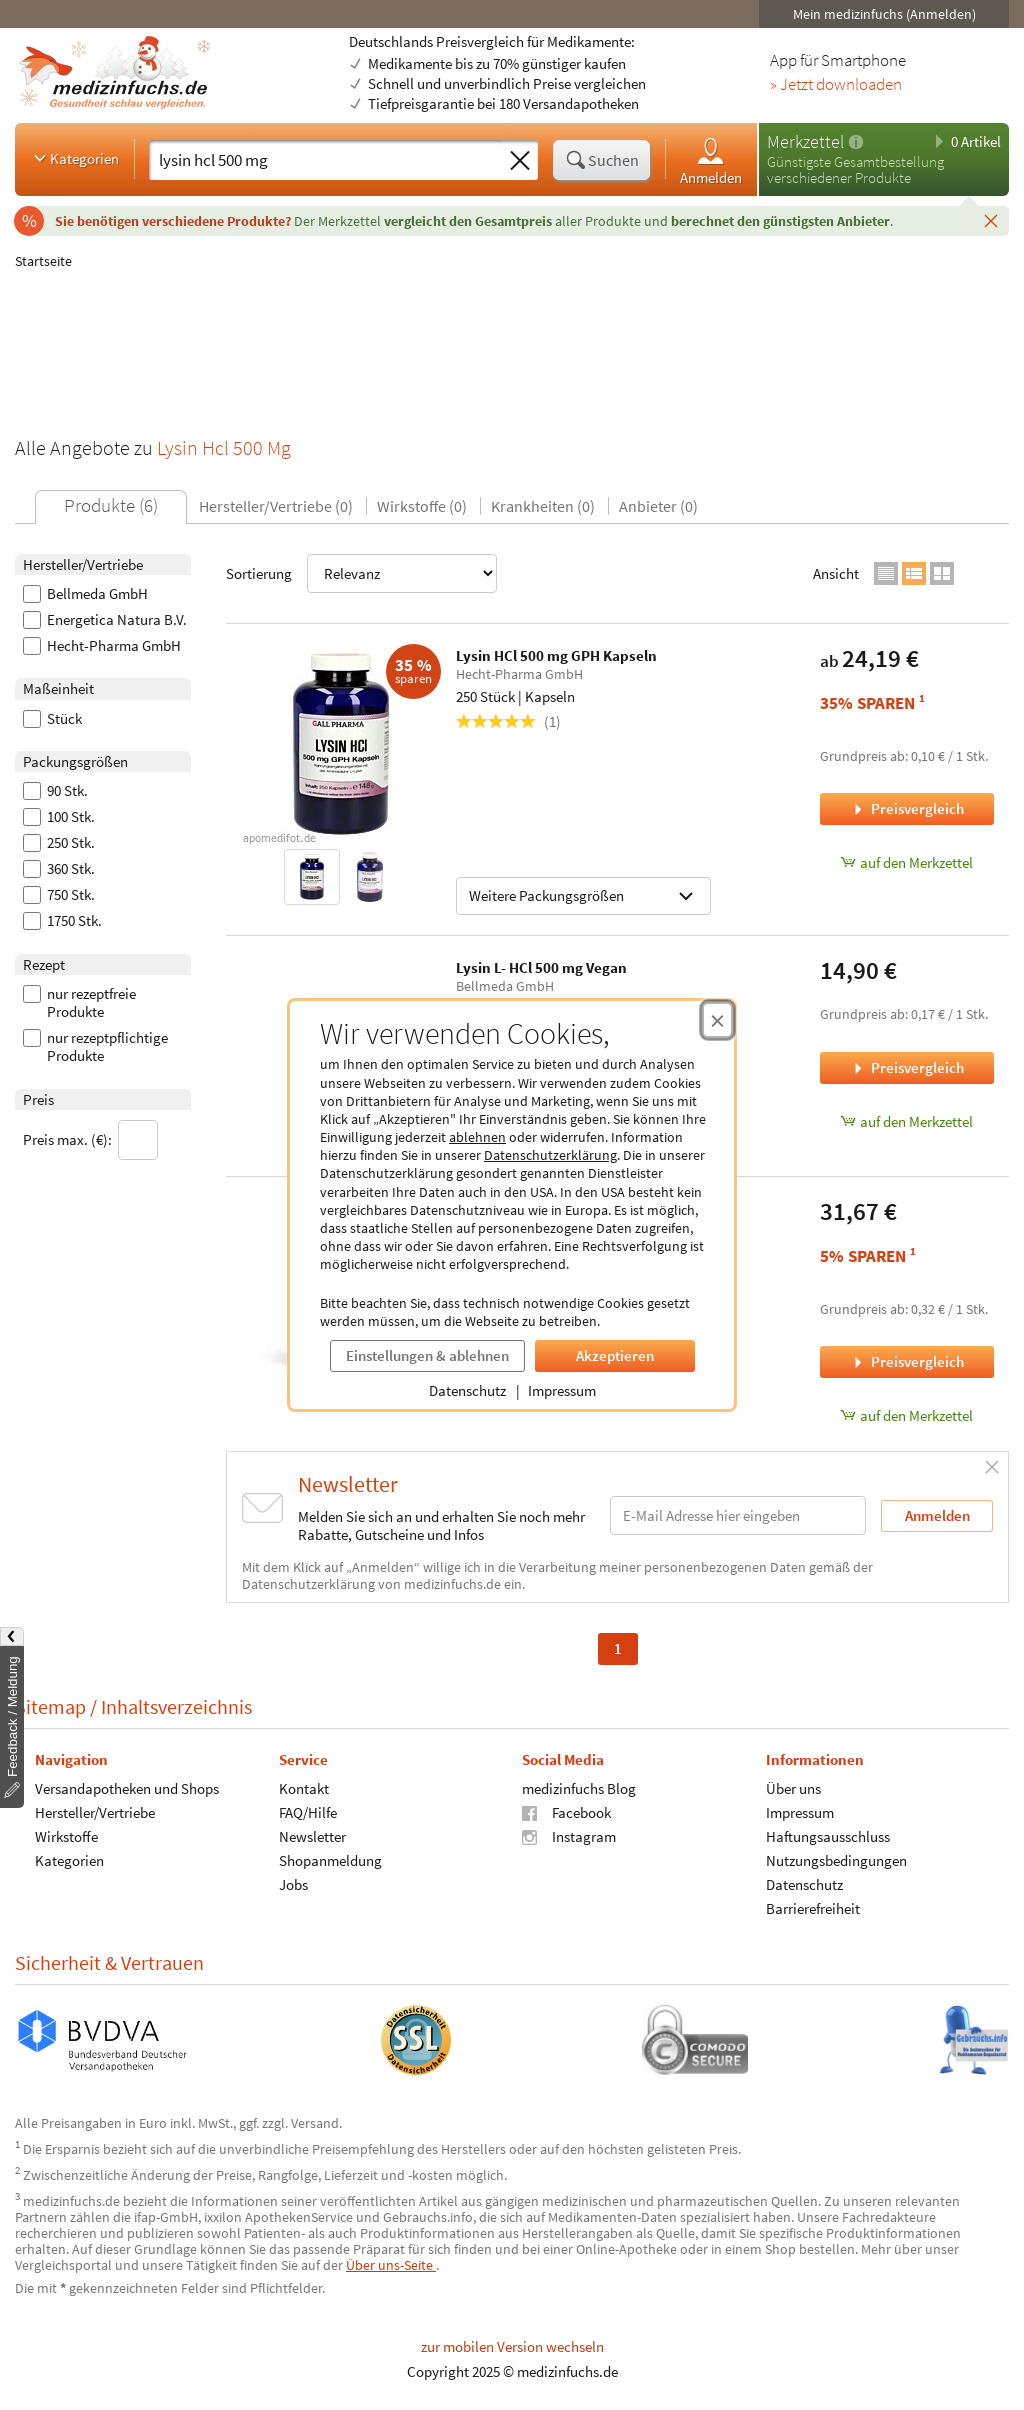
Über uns (793, 1787)
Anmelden (711, 160)
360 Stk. (59, 869)
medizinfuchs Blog (579, 1787)
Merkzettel (805, 141)
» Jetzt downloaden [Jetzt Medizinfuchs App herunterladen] (836, 85)
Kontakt (304, 1787)
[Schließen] (991, 220)
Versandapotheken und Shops (127, 1787)
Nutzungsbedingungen (836, 1859)
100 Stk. (59, 817)
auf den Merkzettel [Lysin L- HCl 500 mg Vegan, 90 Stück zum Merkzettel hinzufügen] (906, 1121)
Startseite (43, 261)
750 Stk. (59, 895)
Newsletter (312, 1835)
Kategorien (74, 158)
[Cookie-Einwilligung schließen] (717, 1020)
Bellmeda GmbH (85, 594)
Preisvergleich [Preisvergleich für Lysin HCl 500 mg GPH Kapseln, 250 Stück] (907, 808)
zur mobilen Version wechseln (512, 2346)
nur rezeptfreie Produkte (79, 1003)
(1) (508, 721)
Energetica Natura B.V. (105, 620)
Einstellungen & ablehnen (427, 1355)
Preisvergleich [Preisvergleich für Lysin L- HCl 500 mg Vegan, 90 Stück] (907, 1067)
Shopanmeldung (330, 1859)
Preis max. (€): (90, 1140)
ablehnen (477, 1137)
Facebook (566, 1811)
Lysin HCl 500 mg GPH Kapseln (556, 655)
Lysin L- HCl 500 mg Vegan (541, 967)
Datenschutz (467, 1390)
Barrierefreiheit (813, 1907)
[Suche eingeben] (325, 160)
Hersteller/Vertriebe (95, 1811)
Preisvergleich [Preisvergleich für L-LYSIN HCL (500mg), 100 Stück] (907, 1361)
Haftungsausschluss (828, 1835)
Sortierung (361, 573)
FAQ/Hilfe (308, 1811)
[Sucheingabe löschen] (520, 161)
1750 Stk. (62, 921)
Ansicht (836, 573)
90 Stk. (55, 791)
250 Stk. (59, 843)
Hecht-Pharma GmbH (102, 646)
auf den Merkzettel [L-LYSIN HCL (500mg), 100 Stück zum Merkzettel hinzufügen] (906, 1415)
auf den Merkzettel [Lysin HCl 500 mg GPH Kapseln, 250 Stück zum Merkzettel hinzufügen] (906, 862)
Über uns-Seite (391, 2265)
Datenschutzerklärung (550, 1155)
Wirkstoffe (66, 1835)
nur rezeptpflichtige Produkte (95, 1047)
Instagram (569, 1835)
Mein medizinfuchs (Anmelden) (884, 14)
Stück (52, 719)
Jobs (293, 1883)
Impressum (562, 1390)
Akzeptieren (615, 1355)
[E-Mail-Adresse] (738, 1515)
